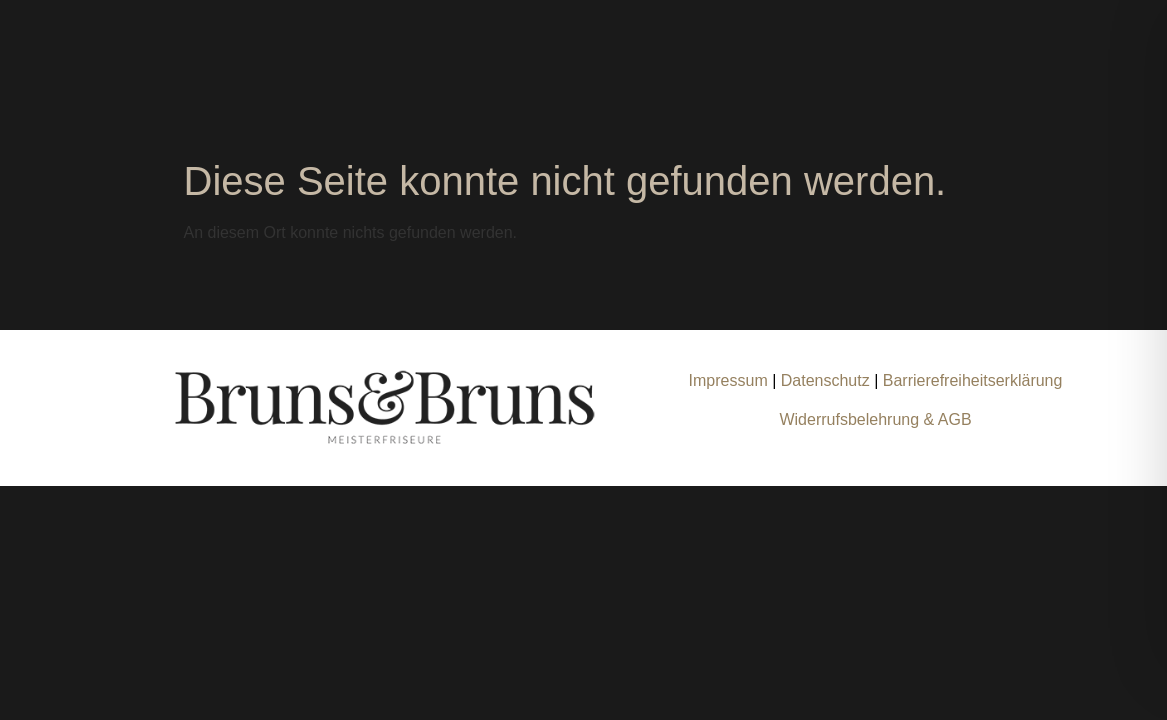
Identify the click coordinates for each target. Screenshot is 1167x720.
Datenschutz (827, 380)
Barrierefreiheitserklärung (973, 380)
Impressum (728, 380)
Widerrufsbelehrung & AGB (875, 419)
